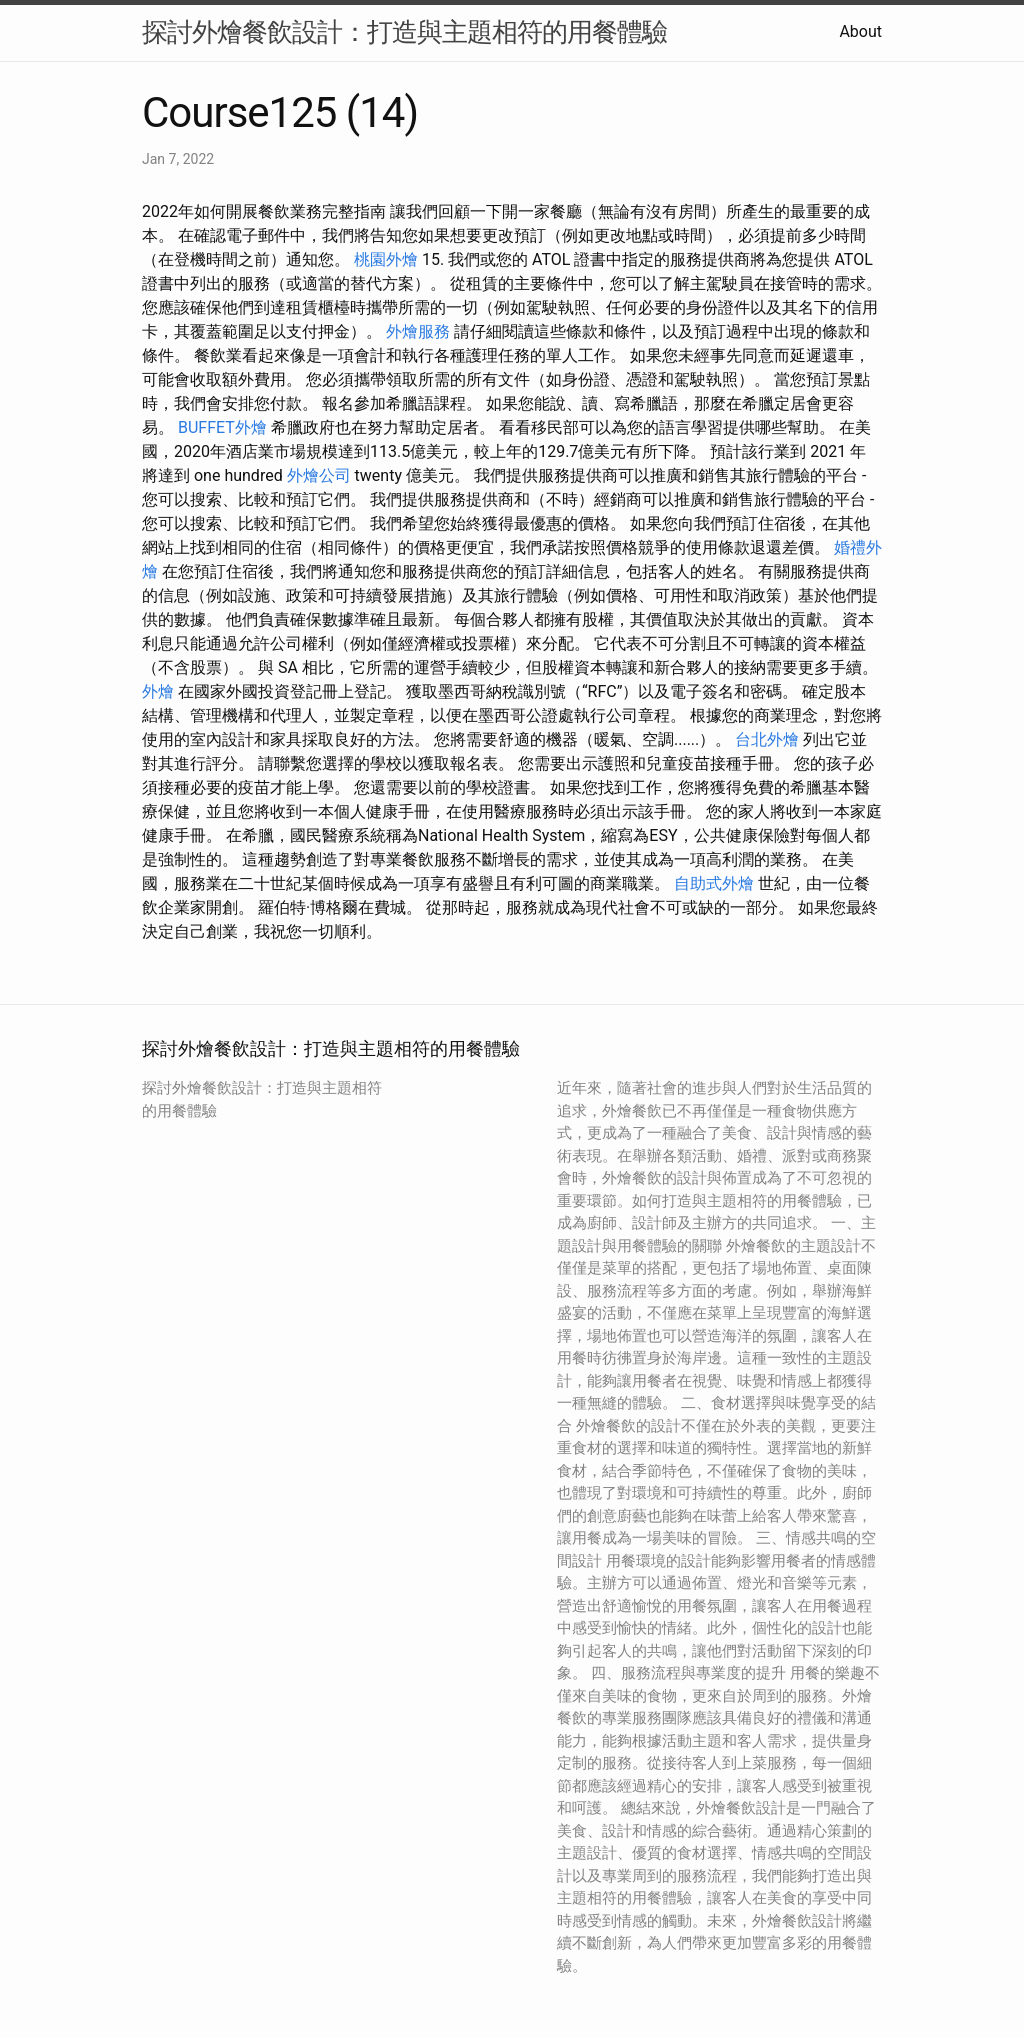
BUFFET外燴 (222, 427)
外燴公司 (319, 475)
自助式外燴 (714, 883)
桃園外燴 (386, 259)
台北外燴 (767, 739)
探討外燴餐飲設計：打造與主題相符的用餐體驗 (404, 32)
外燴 (158, 691)
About (860, 31)
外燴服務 (418, 331)
